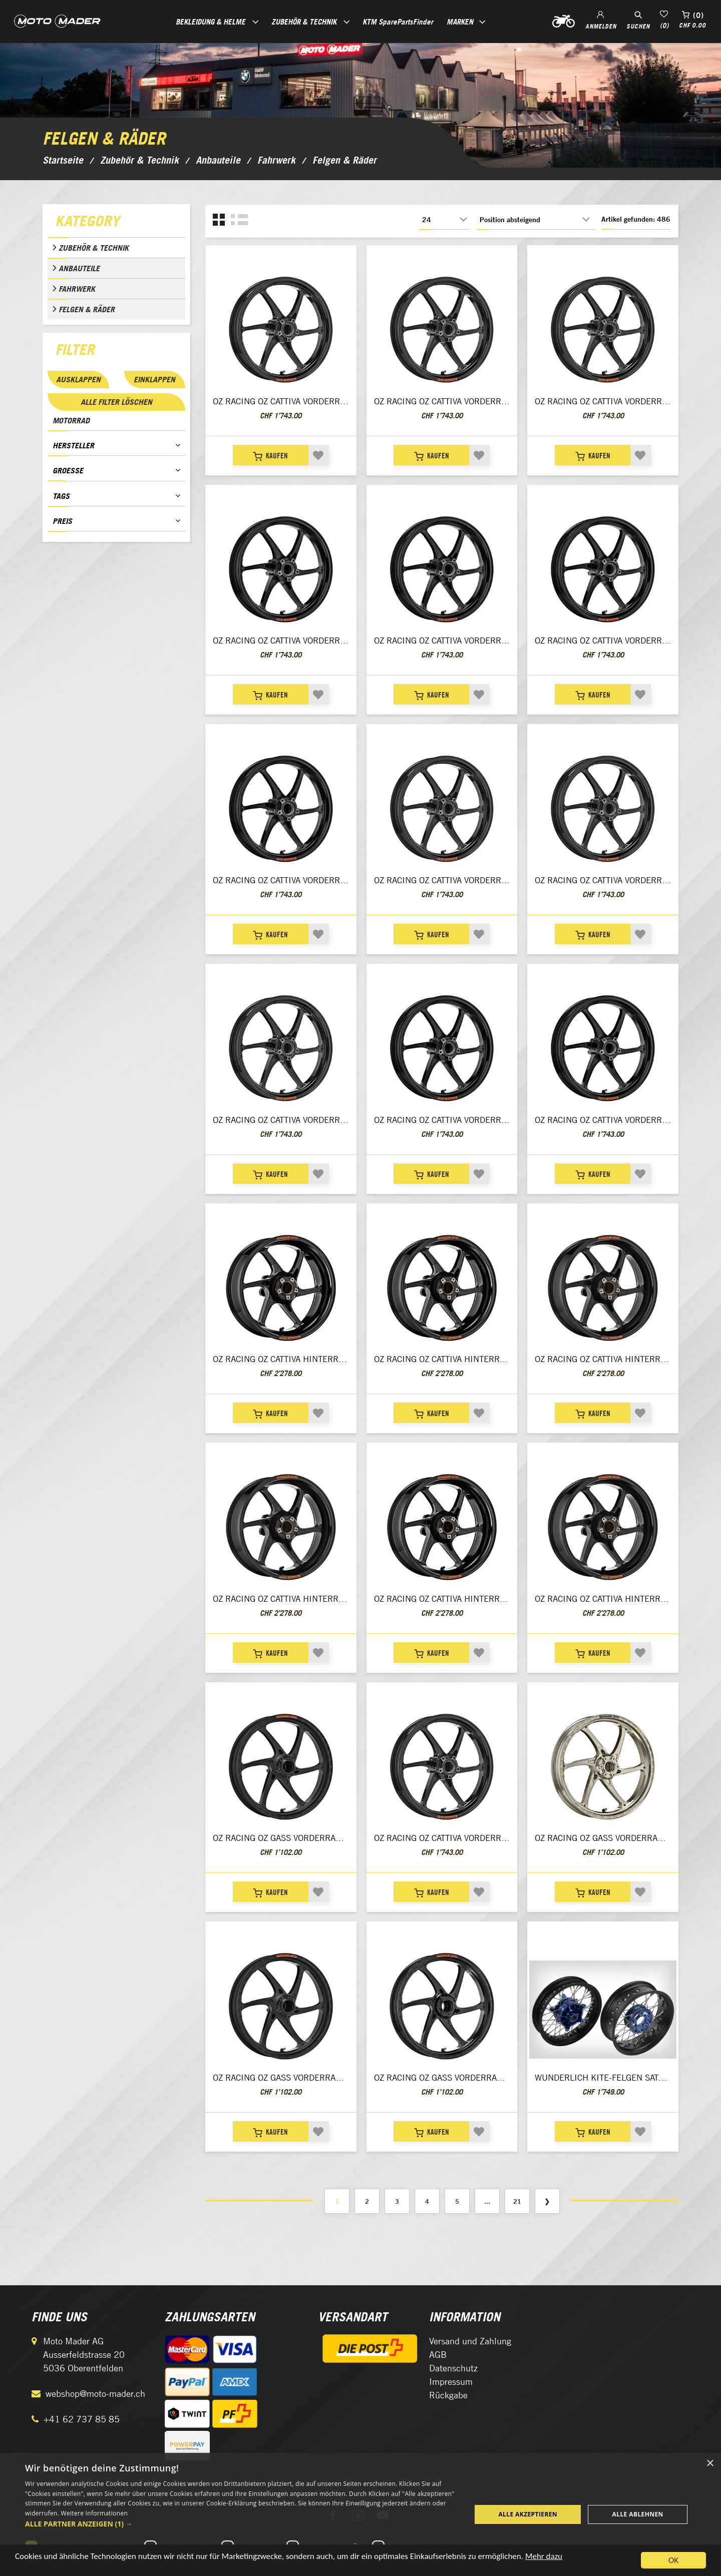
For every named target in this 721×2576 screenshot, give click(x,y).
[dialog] (360, 2514)
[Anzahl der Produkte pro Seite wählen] (444, 220)
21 (517, 2201)
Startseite (63, 160)
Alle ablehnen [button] (637, 2514)
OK (673, 2560)
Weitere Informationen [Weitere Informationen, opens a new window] (94, 2513)
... (487, 2201)
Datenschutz (453, 2368)
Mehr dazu (543, 2556)
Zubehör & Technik (94, 248)
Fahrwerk (77, 289)
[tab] (116, 223)
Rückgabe (448, 2395)
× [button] (709, 2463)
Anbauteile (79, 268)
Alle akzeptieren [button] (527, 2514)
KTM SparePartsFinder (398, 21)
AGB (438, 2354)
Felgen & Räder (87, 309)
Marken (460, 21)
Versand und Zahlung (470, 2341)
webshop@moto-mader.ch (95, 2393)
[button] (241, 2523)
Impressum (451, 2381)
